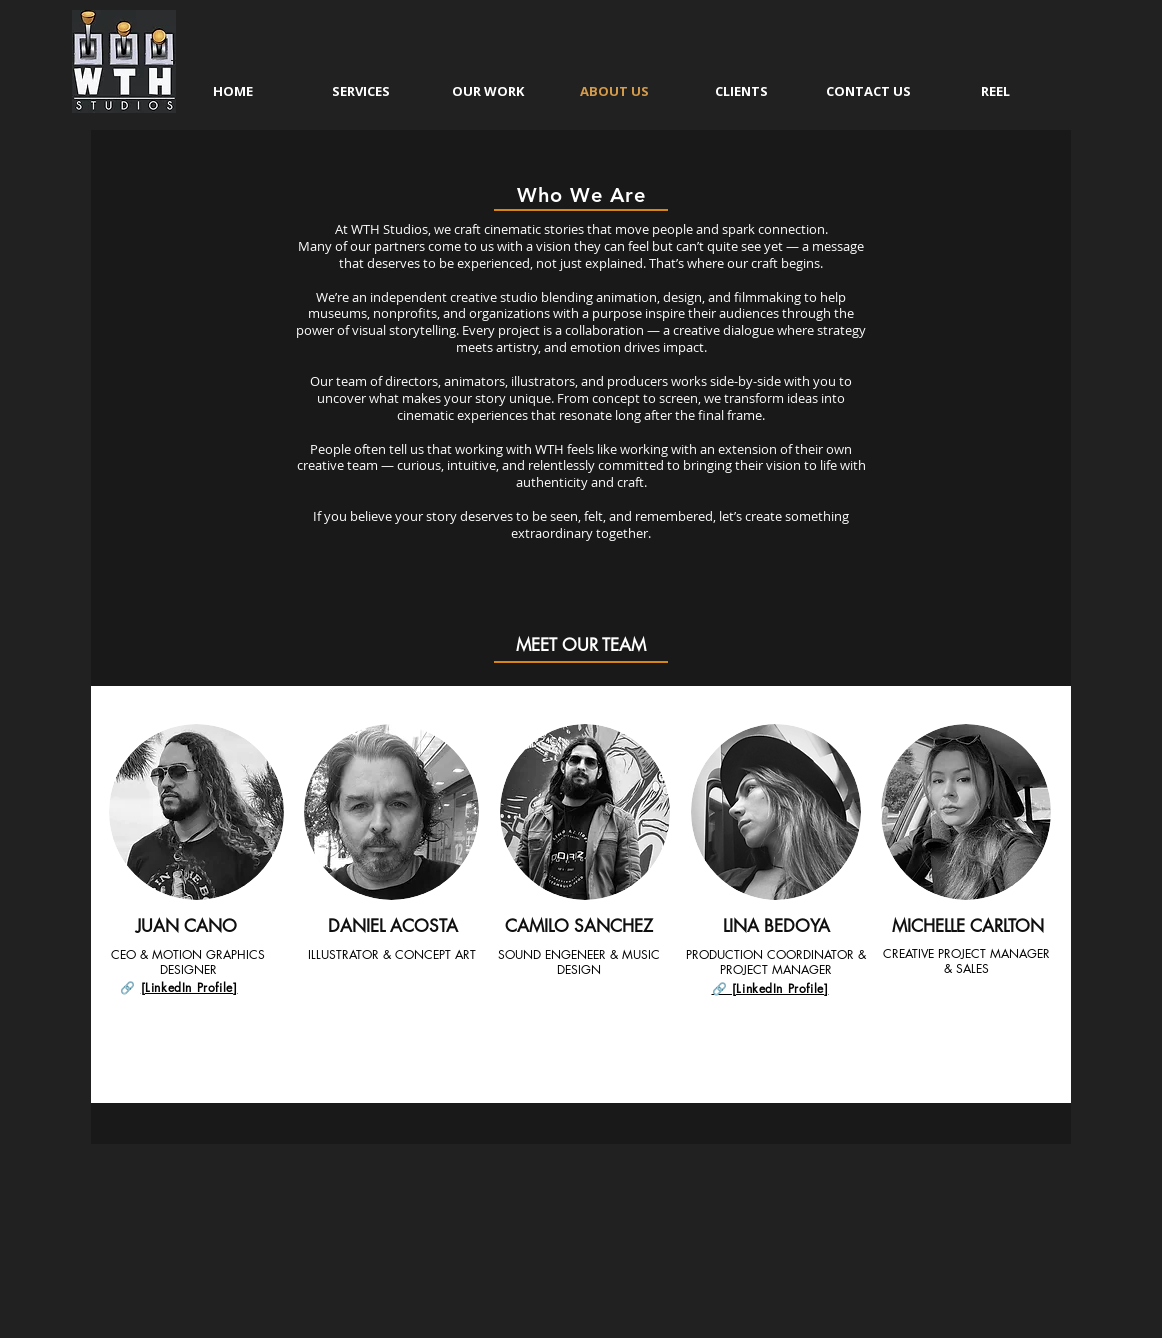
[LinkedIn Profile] (189, 987)
